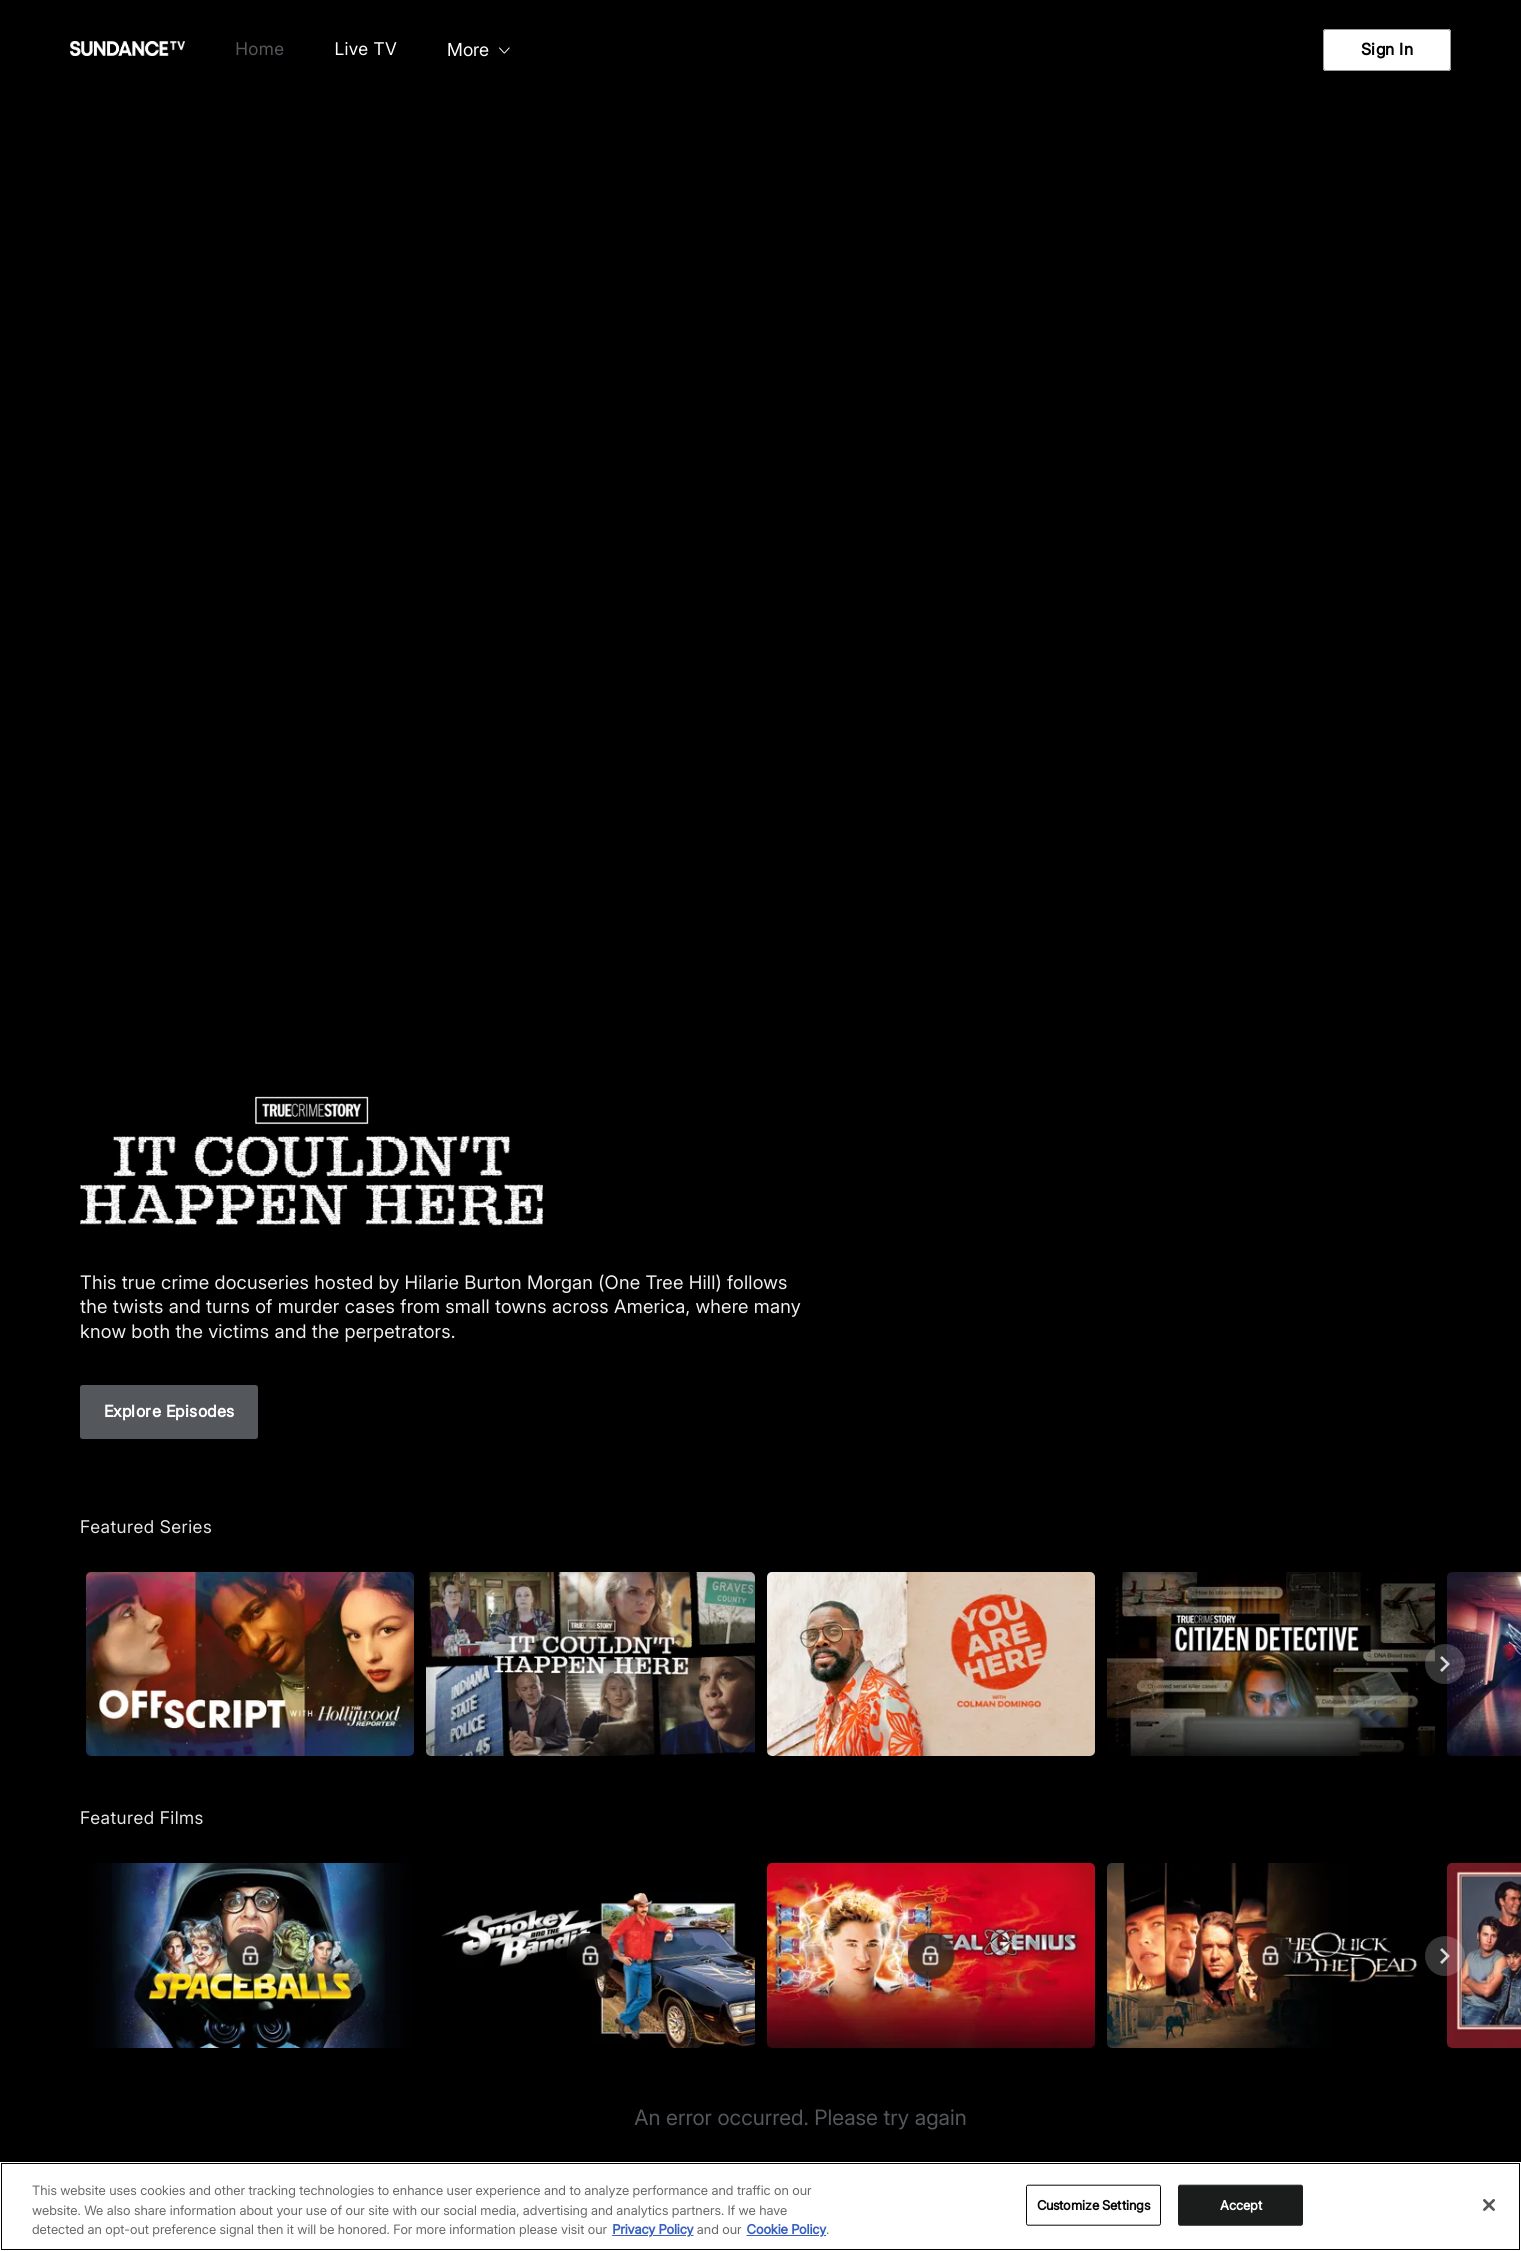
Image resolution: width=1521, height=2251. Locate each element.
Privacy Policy (652, 2230)
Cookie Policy (787, 2230)
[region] (760, 2206)
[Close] (1489, 2205)
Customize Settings (1093, 2204)
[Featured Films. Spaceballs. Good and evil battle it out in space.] (250, 1955)
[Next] (1445, 1664)
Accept (1241, 2204)
